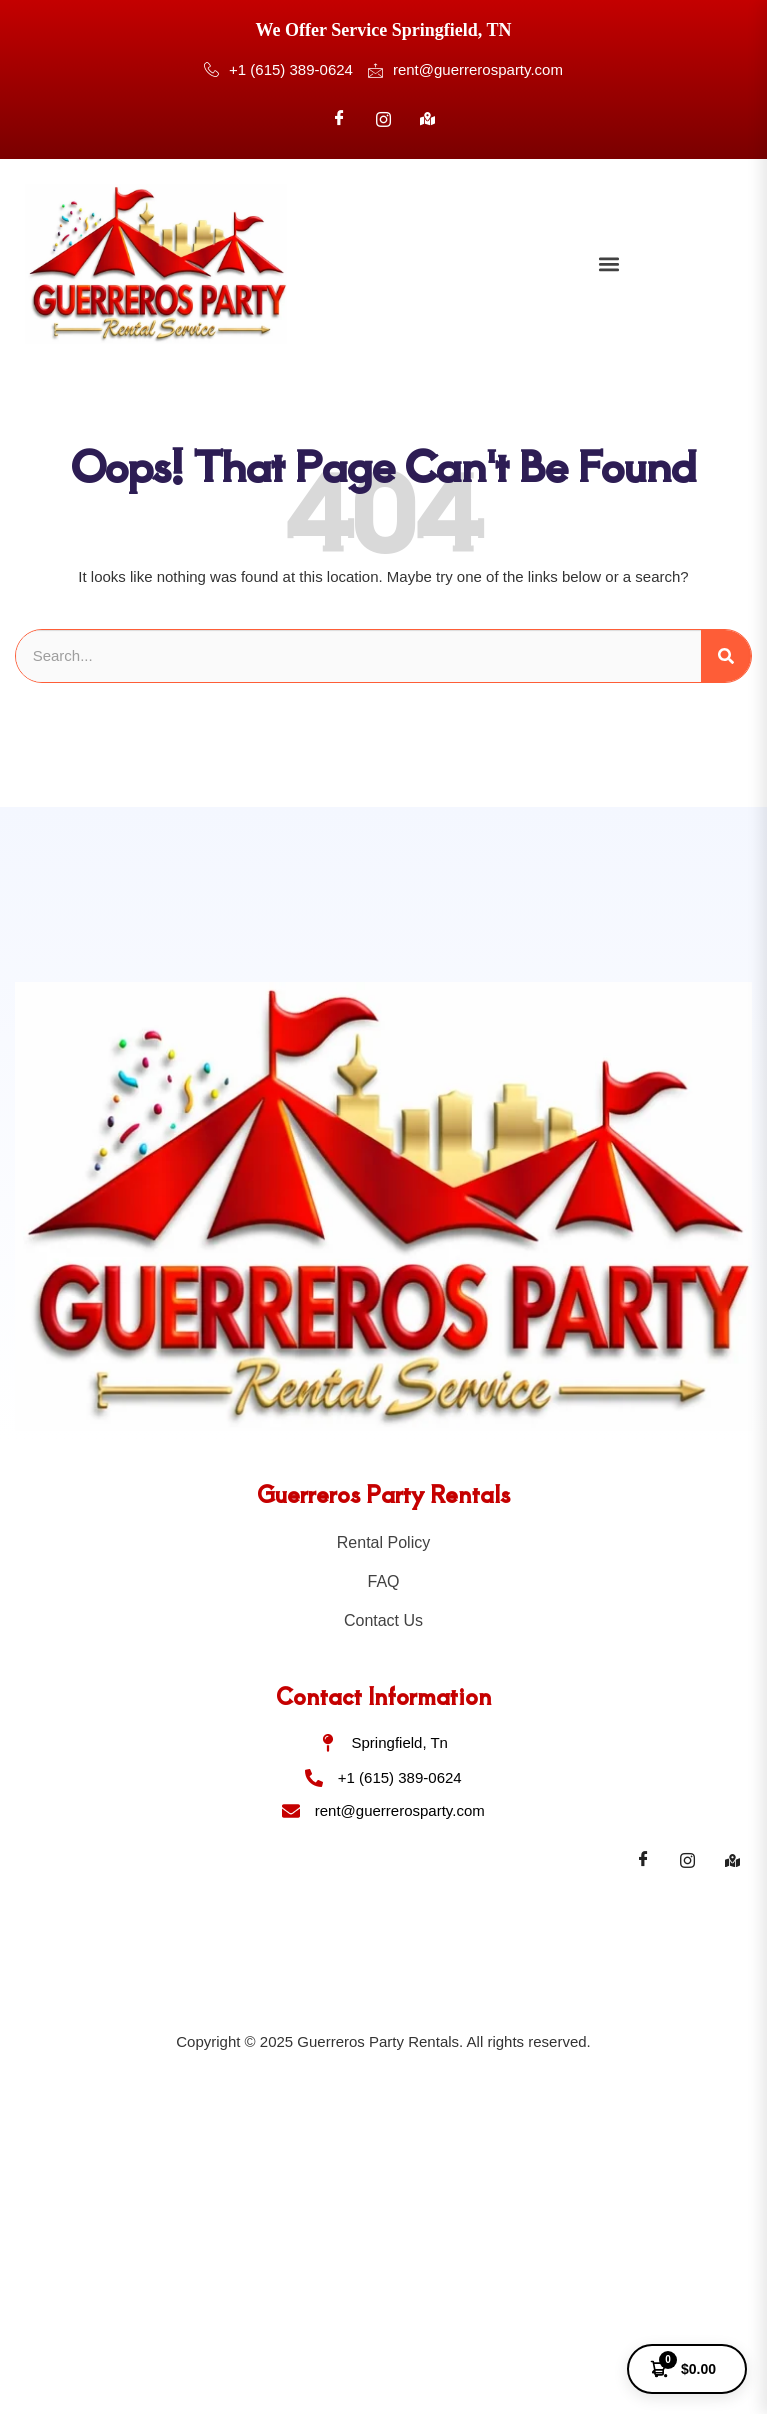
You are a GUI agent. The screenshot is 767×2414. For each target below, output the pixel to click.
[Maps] (732, 1860)
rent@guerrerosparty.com (465, 70)
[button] (608, 263)
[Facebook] (339, 119)
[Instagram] (384, 119)
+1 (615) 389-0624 (278, 71)
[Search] (726, 656)
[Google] (428, 119)
